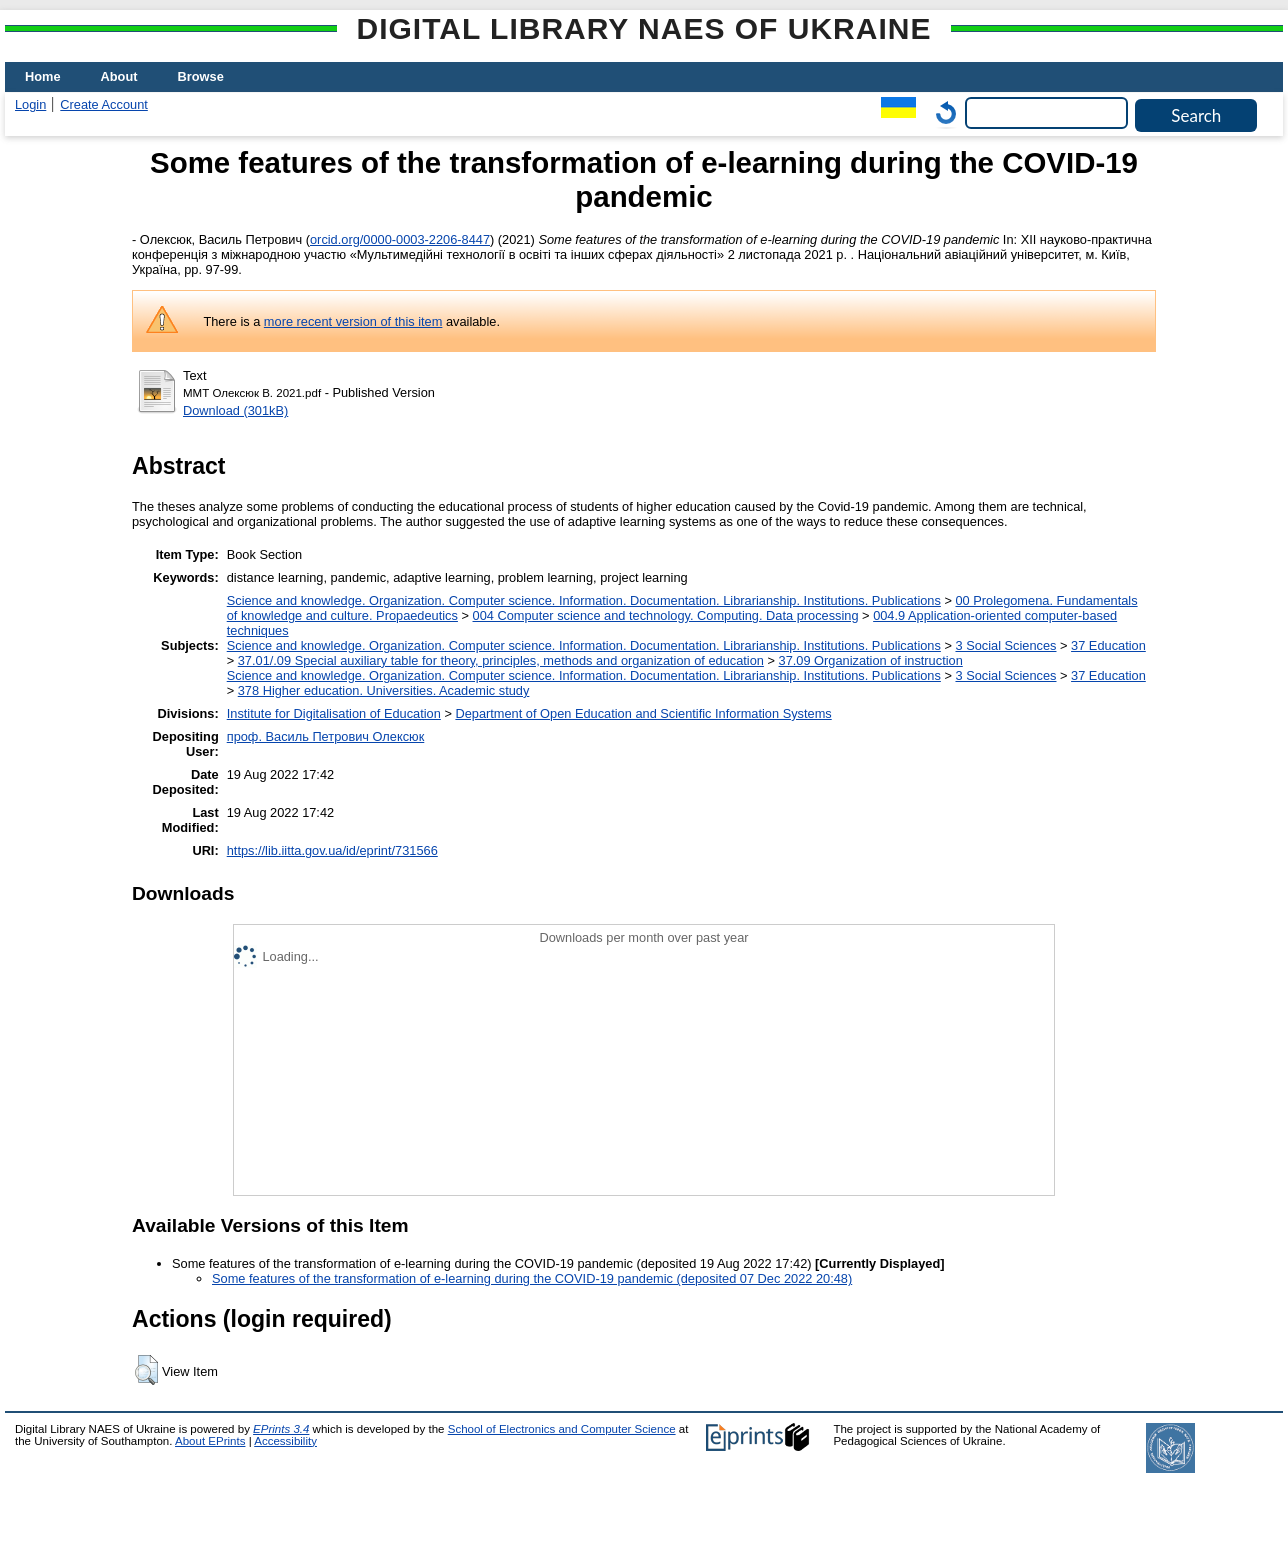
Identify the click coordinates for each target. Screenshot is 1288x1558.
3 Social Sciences (1005, 645)
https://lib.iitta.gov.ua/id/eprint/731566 (332, 850)
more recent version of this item (353, 321)
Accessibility (285, 1441)
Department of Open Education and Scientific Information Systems (643, 713)
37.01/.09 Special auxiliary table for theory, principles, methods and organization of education (501, 660)
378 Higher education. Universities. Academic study (384, 690)
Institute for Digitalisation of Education (334, 713)
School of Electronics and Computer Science (562, 1429)
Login (30, 104)
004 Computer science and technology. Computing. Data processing (666, 615)
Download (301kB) (235, 410)
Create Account (104, 104)
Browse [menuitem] (201, 76)
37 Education (1108, 645)
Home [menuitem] (43, 76)
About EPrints (210, 1441)
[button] (146, 1370)
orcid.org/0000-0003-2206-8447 (400, 239)
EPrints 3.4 (281, 1429)
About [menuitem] (119, 76)
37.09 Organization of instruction (871, 660)
